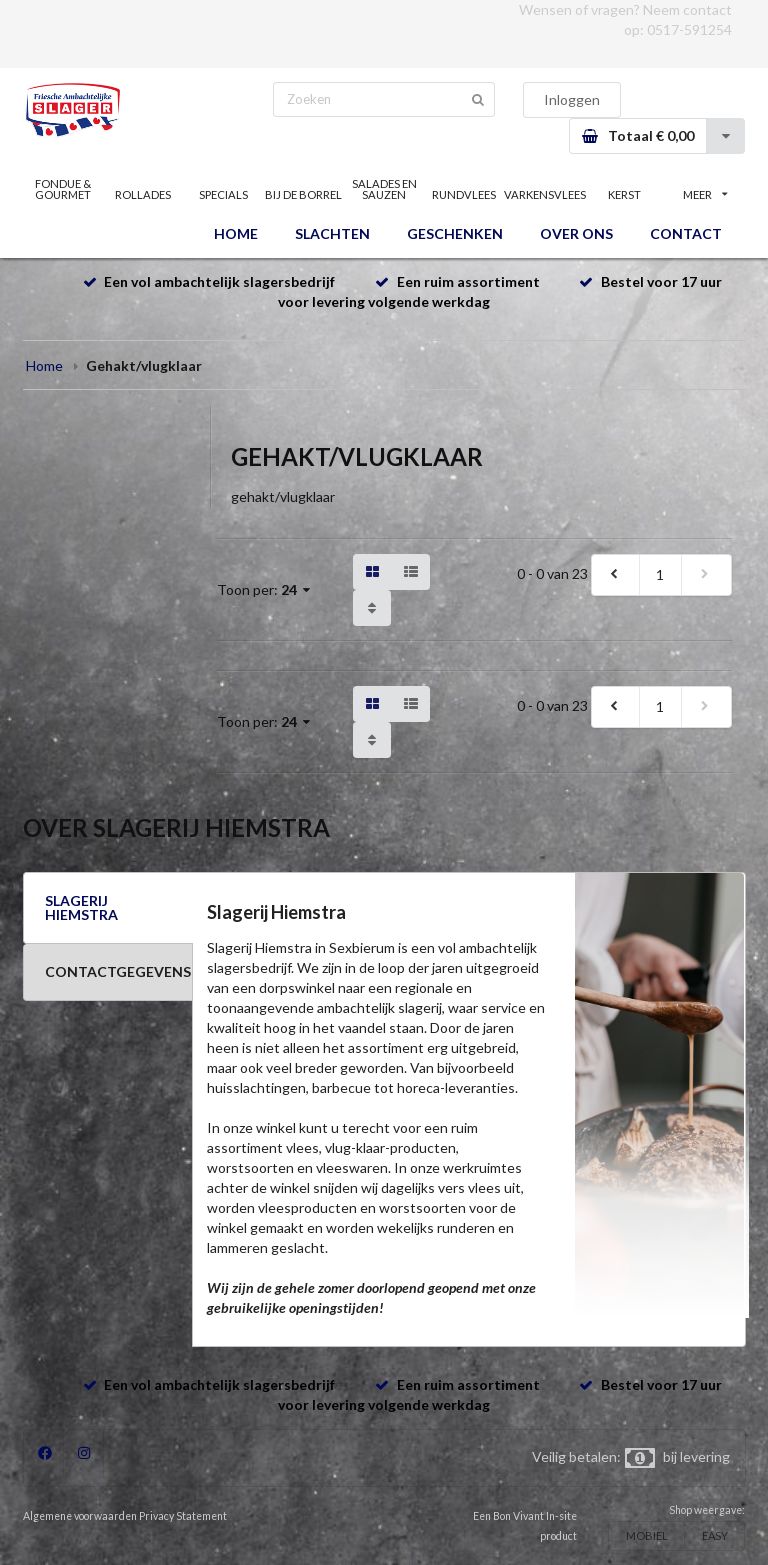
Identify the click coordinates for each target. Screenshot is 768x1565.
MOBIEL (647, 1535)
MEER (705, 194)
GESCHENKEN (455, 233)
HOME (236, 233)
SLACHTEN (332, 233)
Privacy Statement (183, 1516)
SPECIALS (223, 194)
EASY (715, 1535)
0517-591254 (689, 29)
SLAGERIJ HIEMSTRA (81, 907)
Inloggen (572, 99)
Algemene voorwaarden (80, 1516)
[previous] (616, 575)
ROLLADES (143, 194)
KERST (624, 194)
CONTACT (686, 233)
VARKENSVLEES (544, 194)
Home (44, 365)
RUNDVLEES (464, 194)
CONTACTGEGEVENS (118, 971)
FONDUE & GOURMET (63, 189)
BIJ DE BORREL (303, 194)
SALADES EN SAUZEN (384, 189)
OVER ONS (576, 233)
